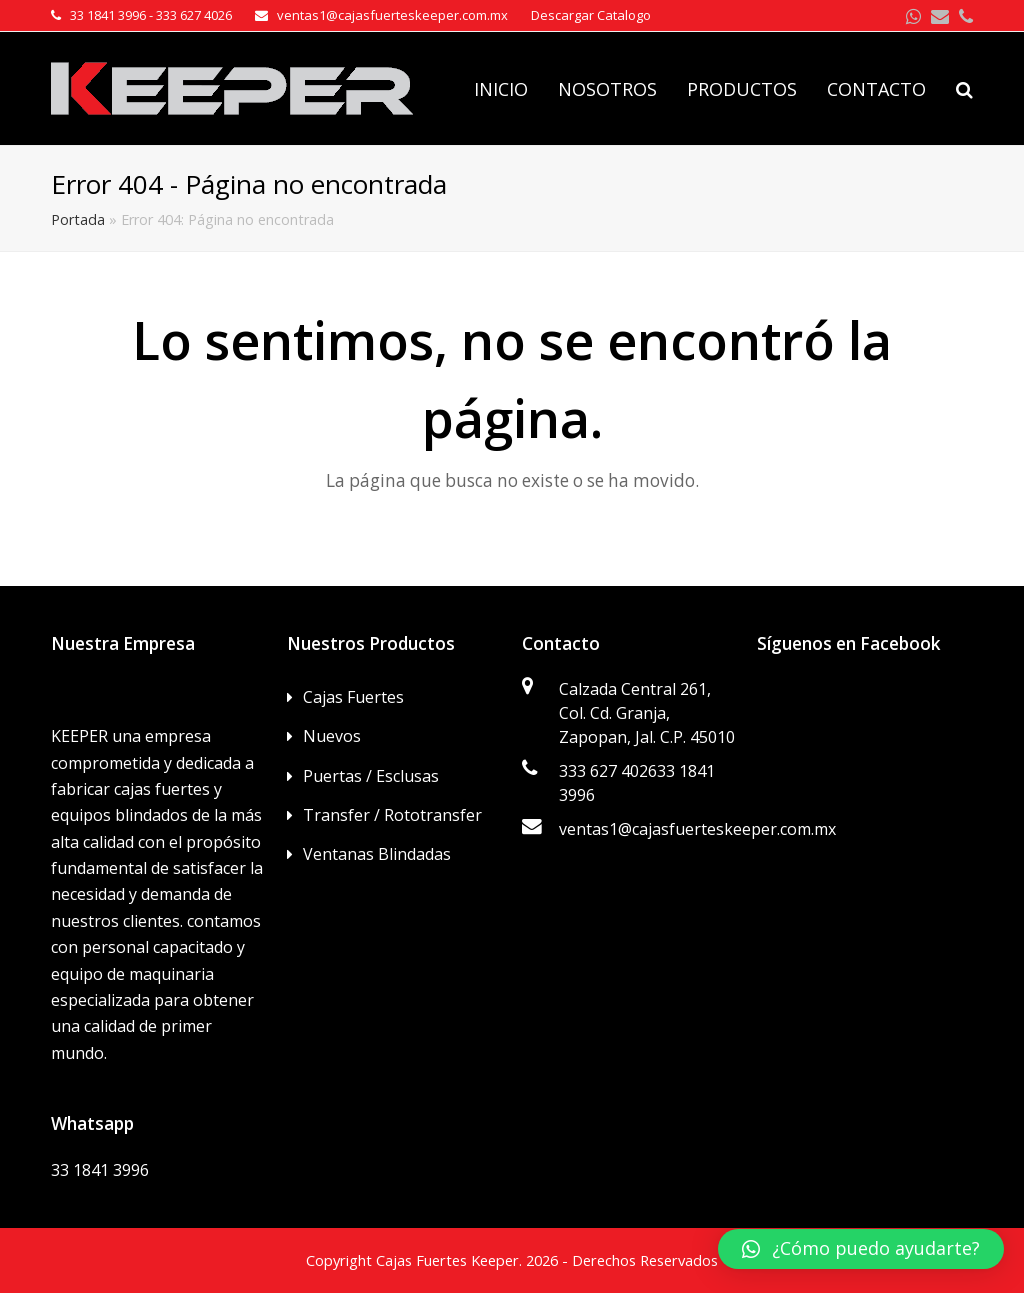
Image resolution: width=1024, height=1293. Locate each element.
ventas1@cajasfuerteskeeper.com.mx (697, 829)
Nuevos (332, 736)
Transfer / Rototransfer (392, 815)
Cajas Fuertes (353, 697)
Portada (78, 219)
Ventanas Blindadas (377, 854)
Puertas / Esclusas (371, 776)
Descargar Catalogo (591, 15)
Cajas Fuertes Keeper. (449, 1260)
